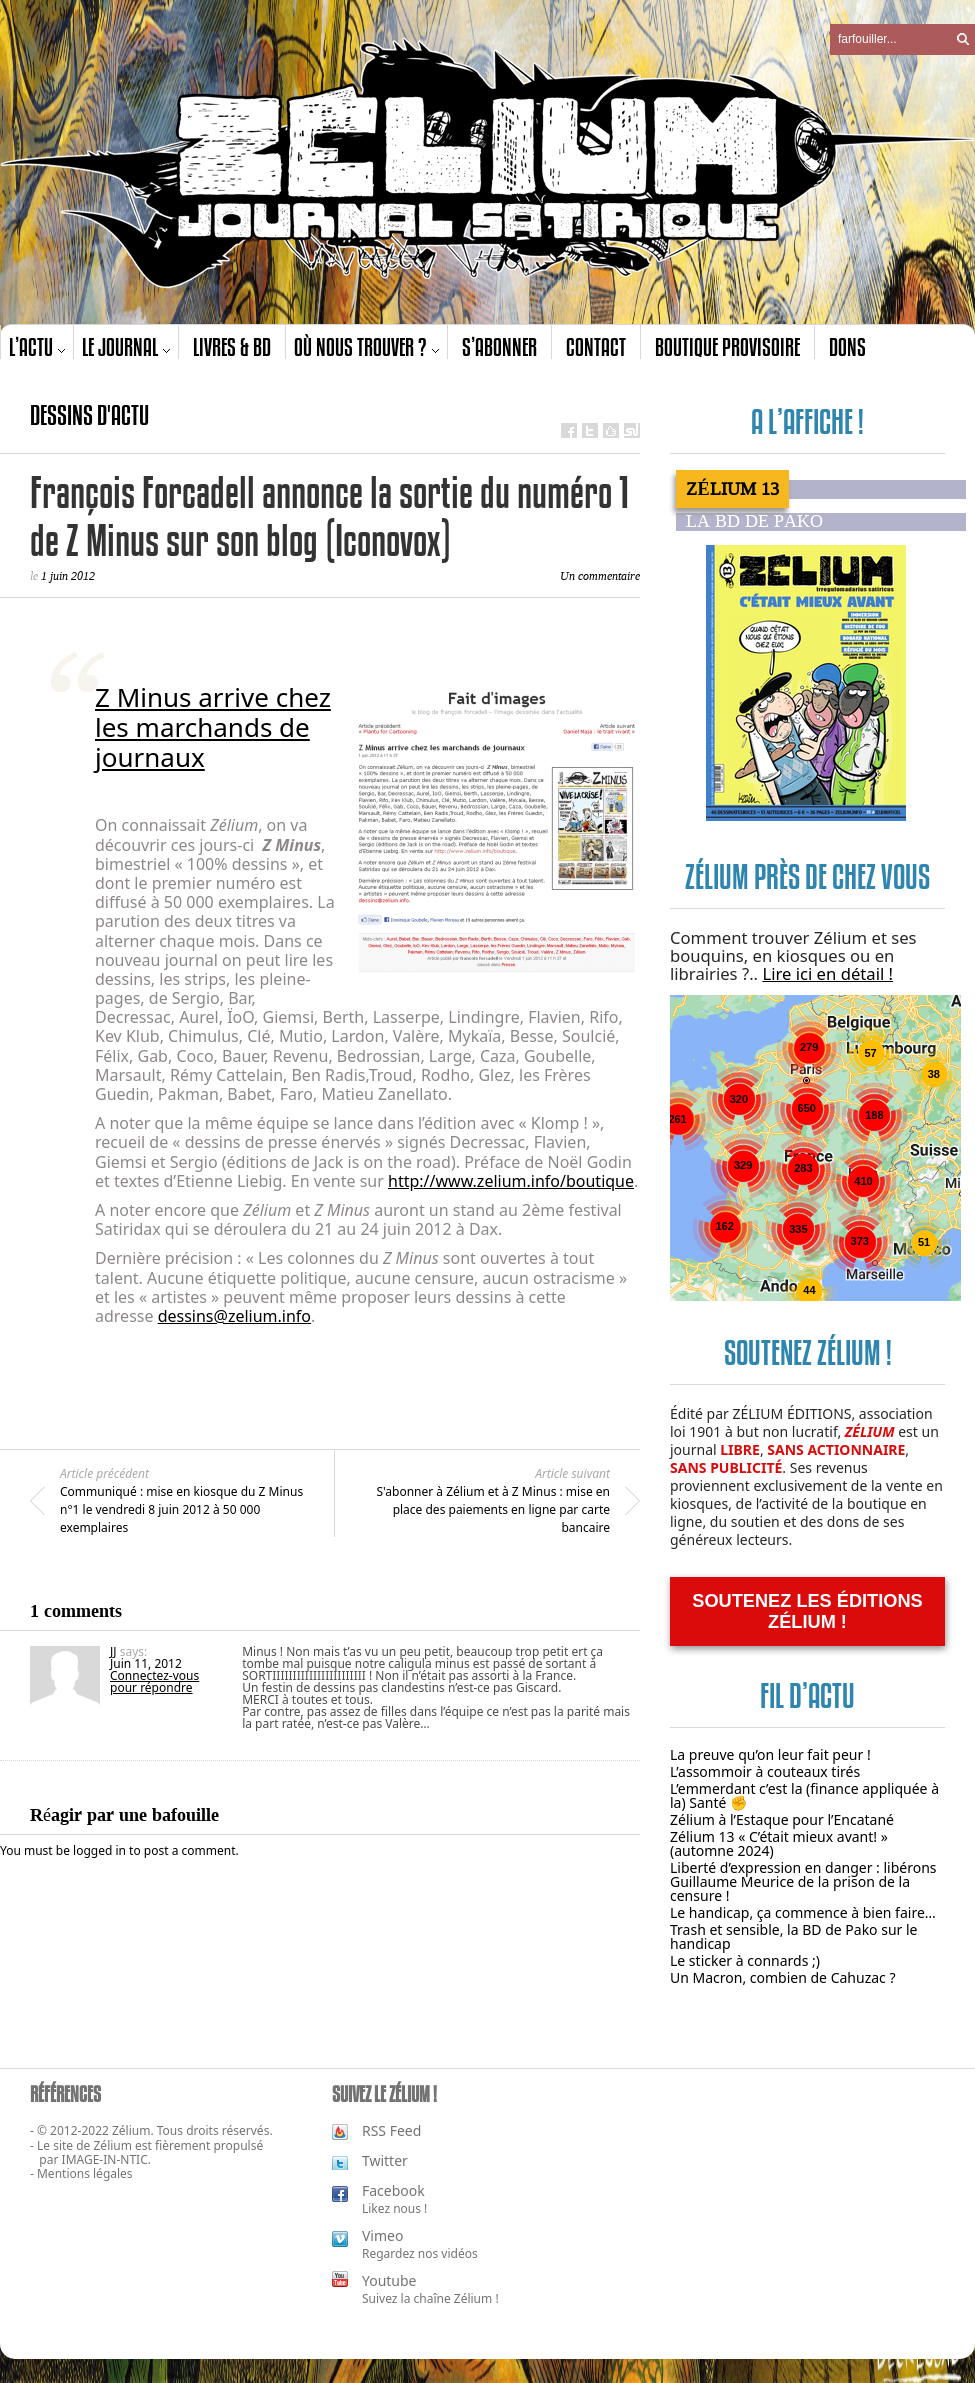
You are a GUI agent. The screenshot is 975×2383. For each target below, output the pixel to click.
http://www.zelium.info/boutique (511, 1181)
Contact (596, 346)
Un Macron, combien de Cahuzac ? (783, 1977)
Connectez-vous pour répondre (154, 1681)
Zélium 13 (732, 489)
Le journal (120, 346)
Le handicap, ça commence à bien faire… (803, 1912)
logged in (99, 1850)
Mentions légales (85, 2173)
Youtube (389, 2280)
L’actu (31, 346)
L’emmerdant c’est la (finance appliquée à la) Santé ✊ (804, 1795)
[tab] (821, 489)
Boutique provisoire (727, 346)
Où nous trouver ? (360, 346)
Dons (847, 346)
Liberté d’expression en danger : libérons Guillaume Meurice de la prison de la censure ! (803, 1881)
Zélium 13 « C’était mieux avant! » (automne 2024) (779, 1843)
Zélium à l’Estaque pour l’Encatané (782, 1819)
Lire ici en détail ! (827, 973)
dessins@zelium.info (234, 1316)
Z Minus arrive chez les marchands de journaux (213, 727)
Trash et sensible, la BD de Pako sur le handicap (794, 1936)
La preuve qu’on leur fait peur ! (770, 1754)
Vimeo (382, 2235)
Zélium (113, 2145)
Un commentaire (600, 576)
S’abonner (499, 346)
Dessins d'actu (89, 415)
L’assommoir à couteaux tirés (765, 1771)
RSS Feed (391, 2130)
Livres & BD (232, 346)
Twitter (385, 2160)
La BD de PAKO (754, 522)
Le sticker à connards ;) (745, 1960)
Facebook (393, 2190)
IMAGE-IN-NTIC (105, 2159)
